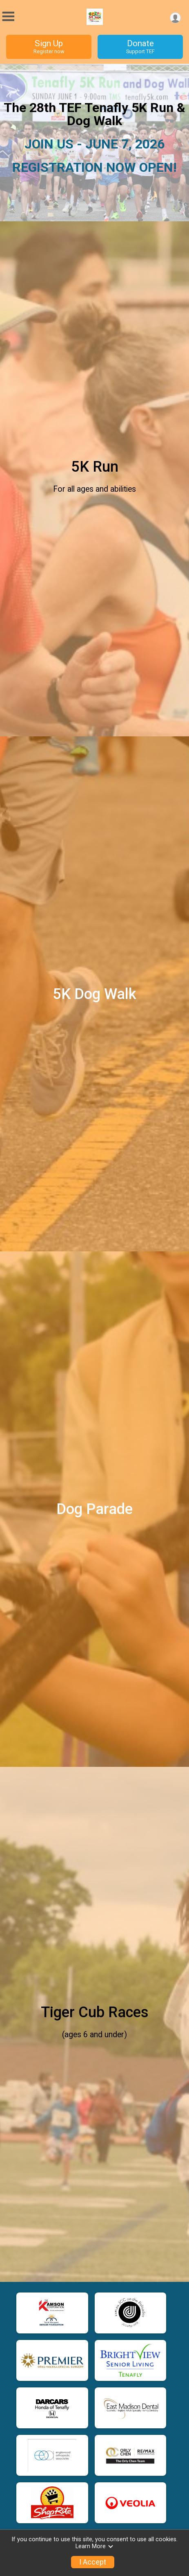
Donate (140, 46)
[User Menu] (175, 17)
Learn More (95, 2546)
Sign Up (48, 46)
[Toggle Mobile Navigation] (8, 16)
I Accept (92, 2562)
